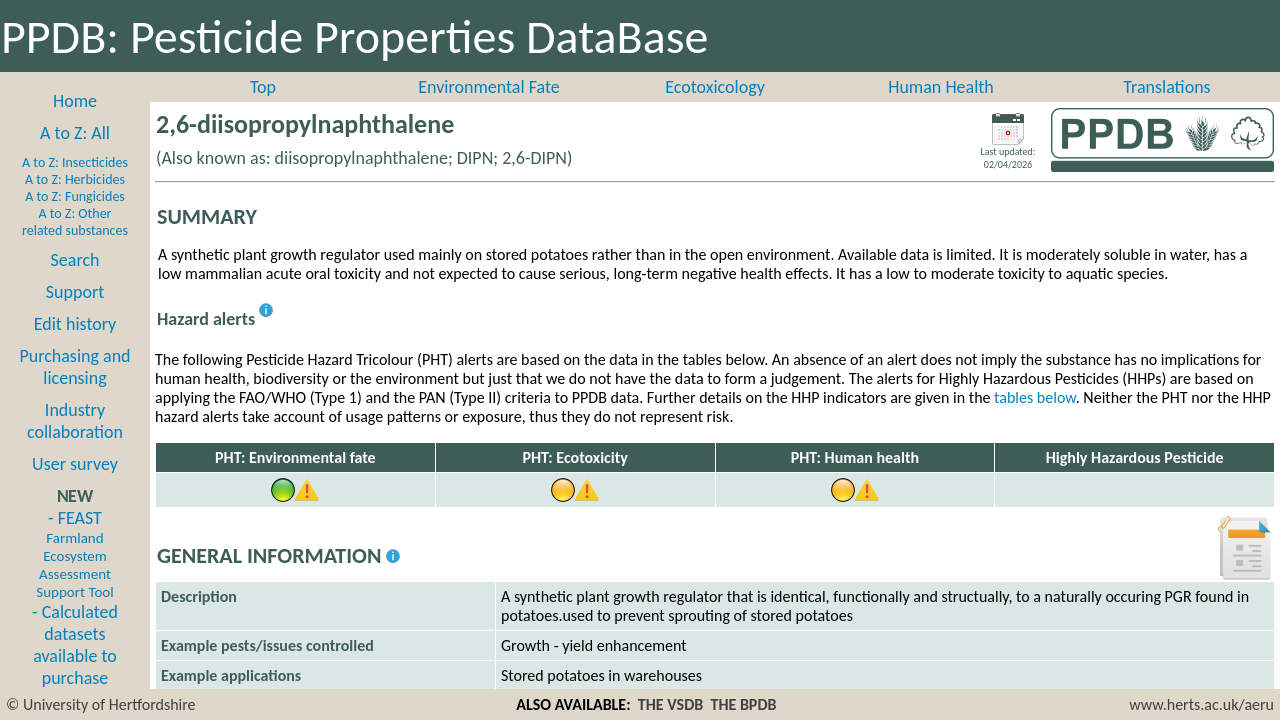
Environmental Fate (488, 87)
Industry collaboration (75, 421)
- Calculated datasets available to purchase (75, 645)
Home (75, 101)
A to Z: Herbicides (75, 179)
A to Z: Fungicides (75, 196)
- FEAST (74, 554)
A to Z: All (75, 133)
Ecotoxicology (715, 87)
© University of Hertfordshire (101, 704)
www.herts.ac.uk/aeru (1201, 704)
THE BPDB (743, 704)
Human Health (941, 87)
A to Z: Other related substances (75, 222)
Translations (1166, 87)
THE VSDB (670, 704)
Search (75, 260)
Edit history (75, 324)
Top (263, 87)
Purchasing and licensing (74, 367)
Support (75, 292)
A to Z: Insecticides (75, 162)
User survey (75, 464)
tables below (1035, 397)
